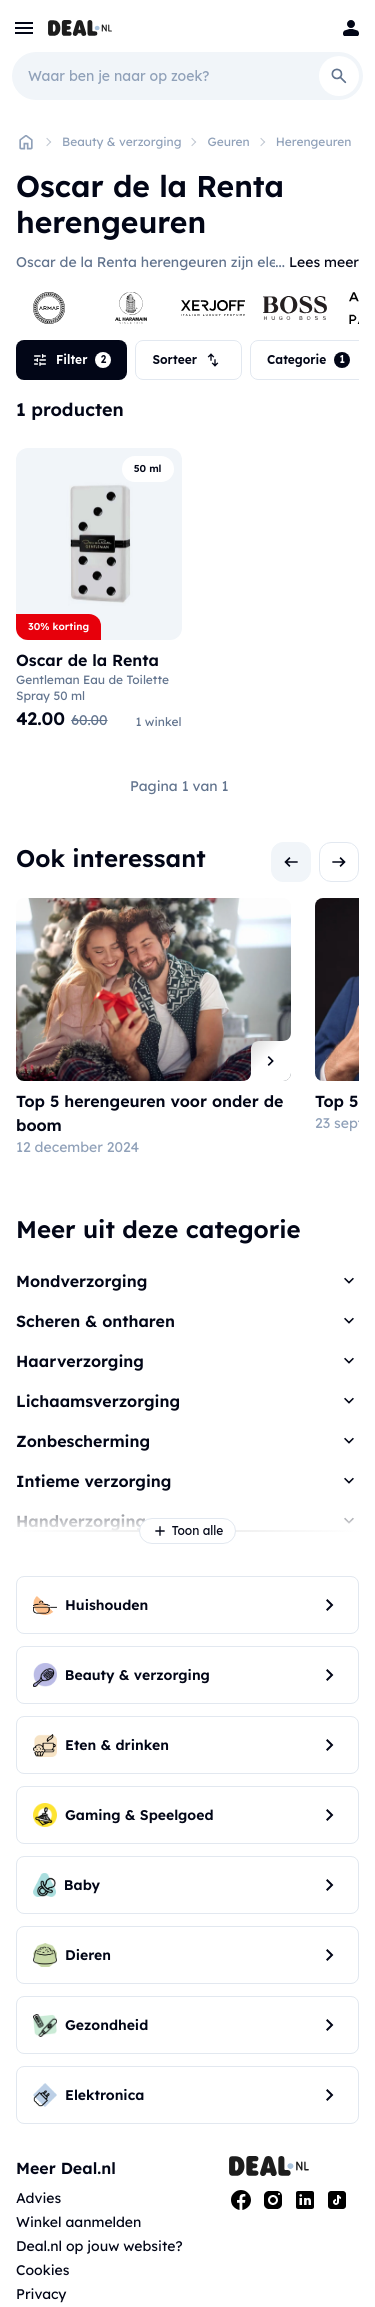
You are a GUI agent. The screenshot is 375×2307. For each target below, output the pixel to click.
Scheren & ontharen (95, 1321)
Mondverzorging (81, 1281)
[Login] (351, 28)
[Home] (26, 142)
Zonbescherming (83, 1441)
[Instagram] (273, 2200)
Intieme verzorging (93, 1481)
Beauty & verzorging (121, 141)
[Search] (339, 76)
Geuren (228, 141)
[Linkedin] (305, 2200)
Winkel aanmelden (78, 2222)
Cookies (42, 2270)
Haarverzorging (80, 1361)
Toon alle (188, 1531)
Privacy (41, 2294)
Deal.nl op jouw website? (99, 2246)
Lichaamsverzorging (98, 1401)
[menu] (24, 28)
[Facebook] (241, 2200)
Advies (38, 2198)
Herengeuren (314, 141)
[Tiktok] (337, 2200)
